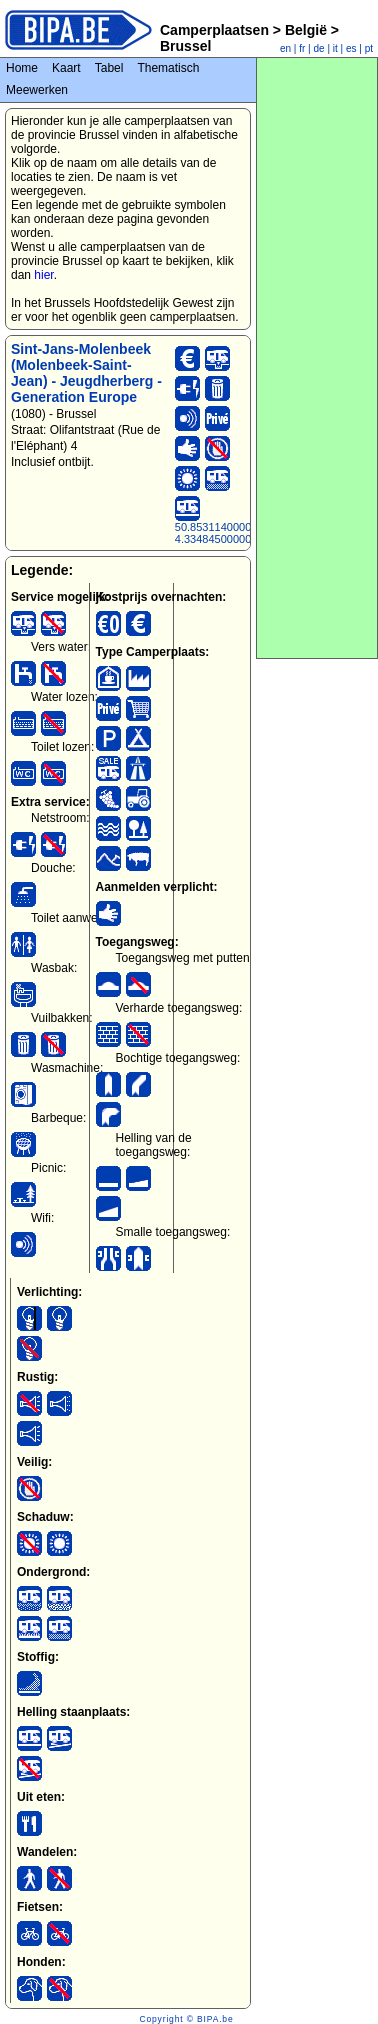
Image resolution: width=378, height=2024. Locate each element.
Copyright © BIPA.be (186, 2019)
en (285, 48)
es (351, 48)
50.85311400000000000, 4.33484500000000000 (236, 533)
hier (43, 275)
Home (22, 68)
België (306, 30)
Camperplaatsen (214, 30)
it (335, 48)
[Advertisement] (317, 358)
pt (369, 48)
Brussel (185, 46)
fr (302, 48)
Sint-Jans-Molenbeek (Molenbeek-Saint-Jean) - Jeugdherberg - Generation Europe (86, 373)
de (319, 48)
